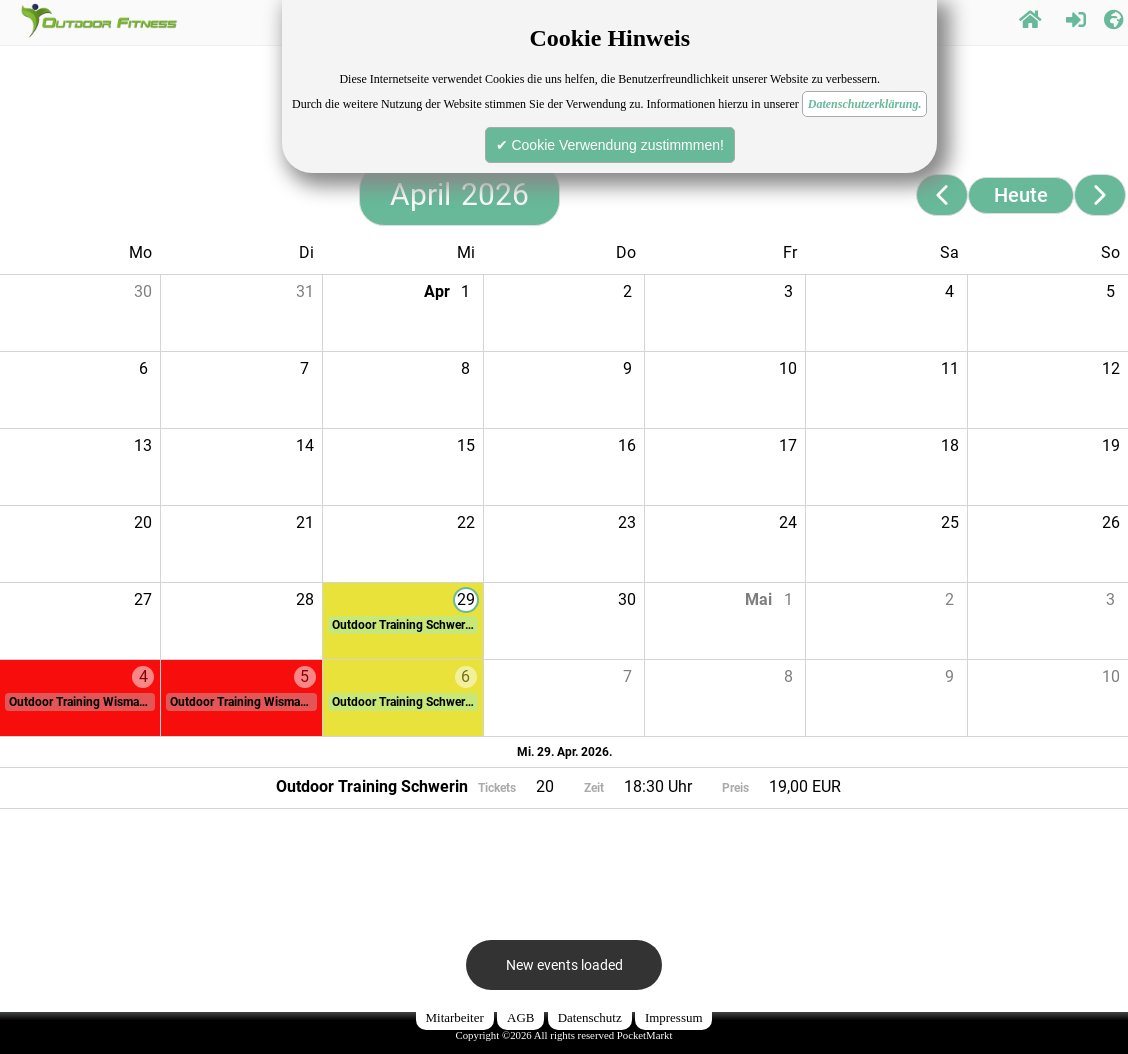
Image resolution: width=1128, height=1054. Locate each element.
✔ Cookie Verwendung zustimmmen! (610, 145)
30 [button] (143, 291)
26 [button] (1111, 522)
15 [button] (466, 445)
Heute (1021, 195)
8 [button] (465, 368)
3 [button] (788, 291)
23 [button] (627, 522)
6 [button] (143, 368)
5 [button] (1110, 291)
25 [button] (950, 522)
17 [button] (788, 445)
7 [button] (304, 368)
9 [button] (627, 368)
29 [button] (466, 599)
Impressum (674, 1017)
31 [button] (305, 291)
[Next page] (1100, 195)
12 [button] (1111, 368)
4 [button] (949, 291)
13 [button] (143, 445)
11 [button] (950, 368)
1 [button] (465, 291)
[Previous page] (942, 195)
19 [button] (1111, 445)
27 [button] (143, 599)
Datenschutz (590, 1017)
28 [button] (305, 599)
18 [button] (950, 445)
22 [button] (466, 522)
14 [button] (305, 445)
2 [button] (627, 291)
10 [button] (788, 368)
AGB (520, 1017)
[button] (403, 625)
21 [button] (305, 522)
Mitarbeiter (455, 1017)
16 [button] (627, 445)
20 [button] (143, 522)
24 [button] (788, 522)
